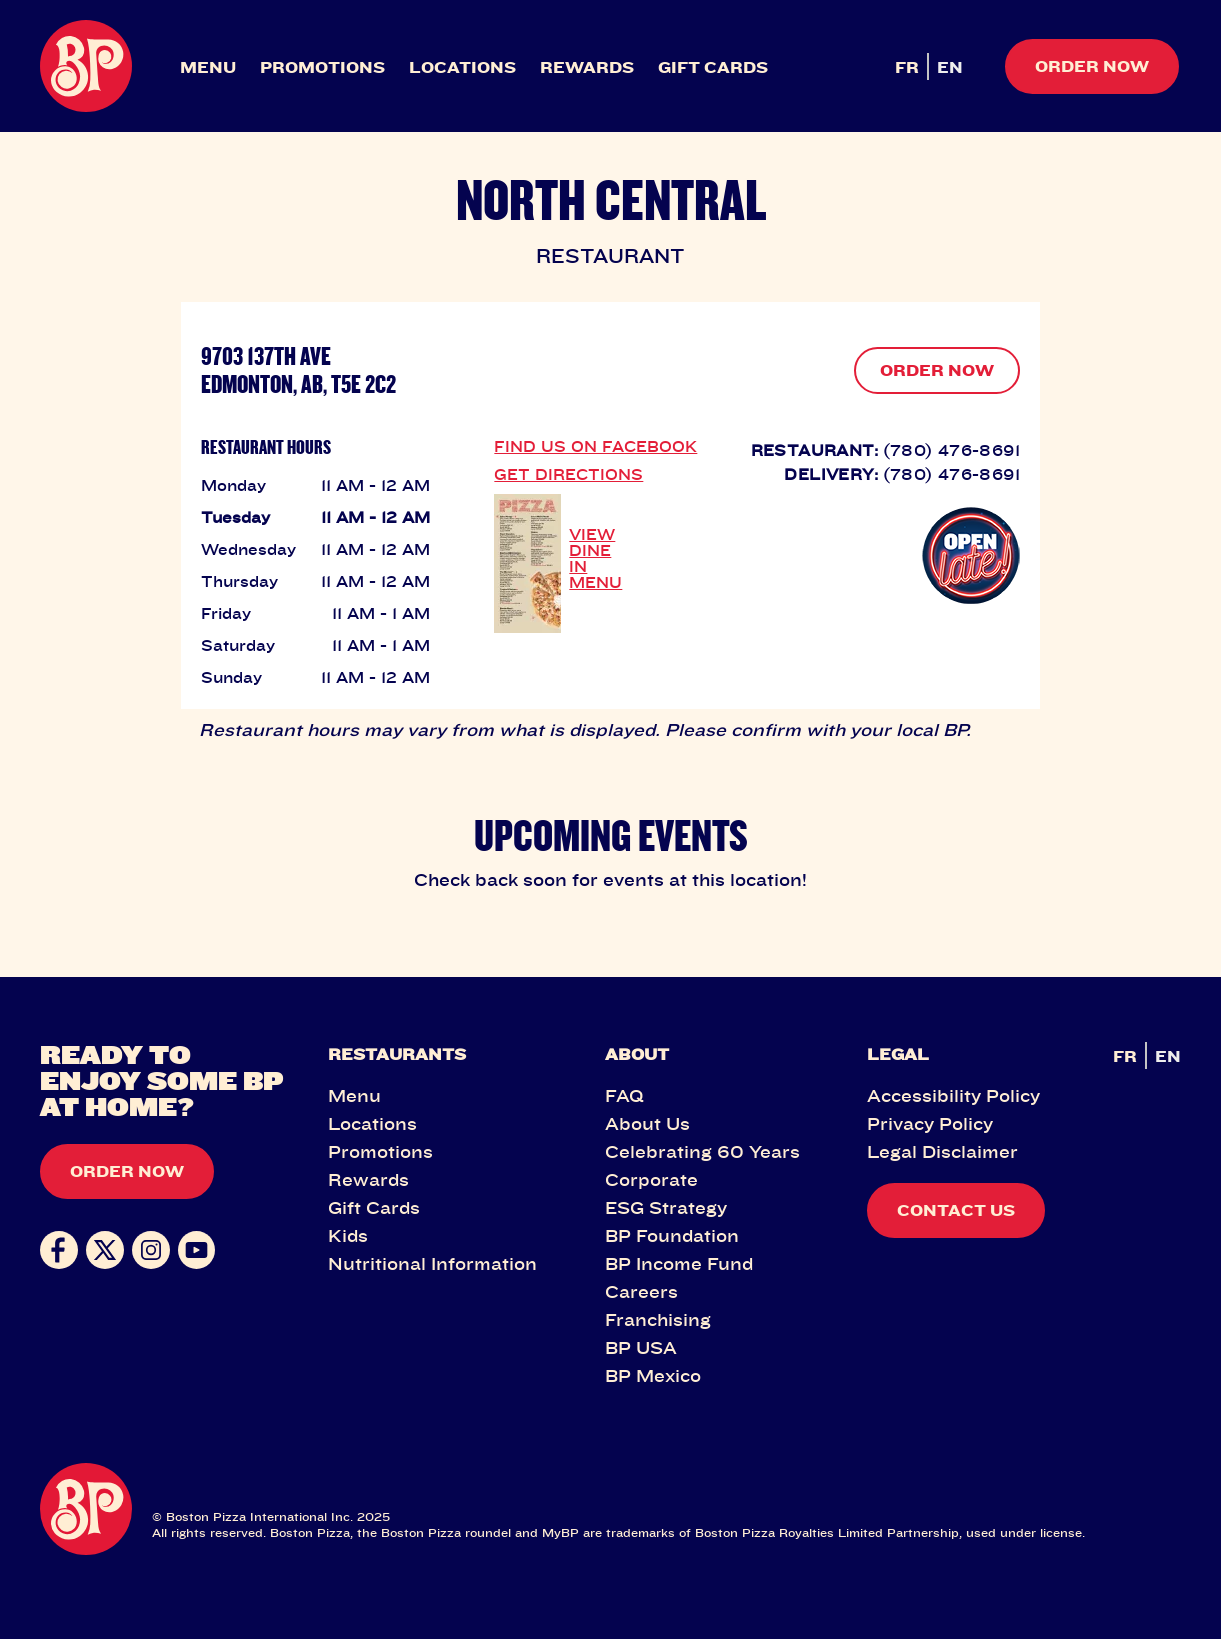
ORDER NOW (937, 370)
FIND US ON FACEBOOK (595, 446)
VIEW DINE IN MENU (595, 558)
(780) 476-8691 (951, 450)
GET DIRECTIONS (568, 474)
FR (907, 67)
